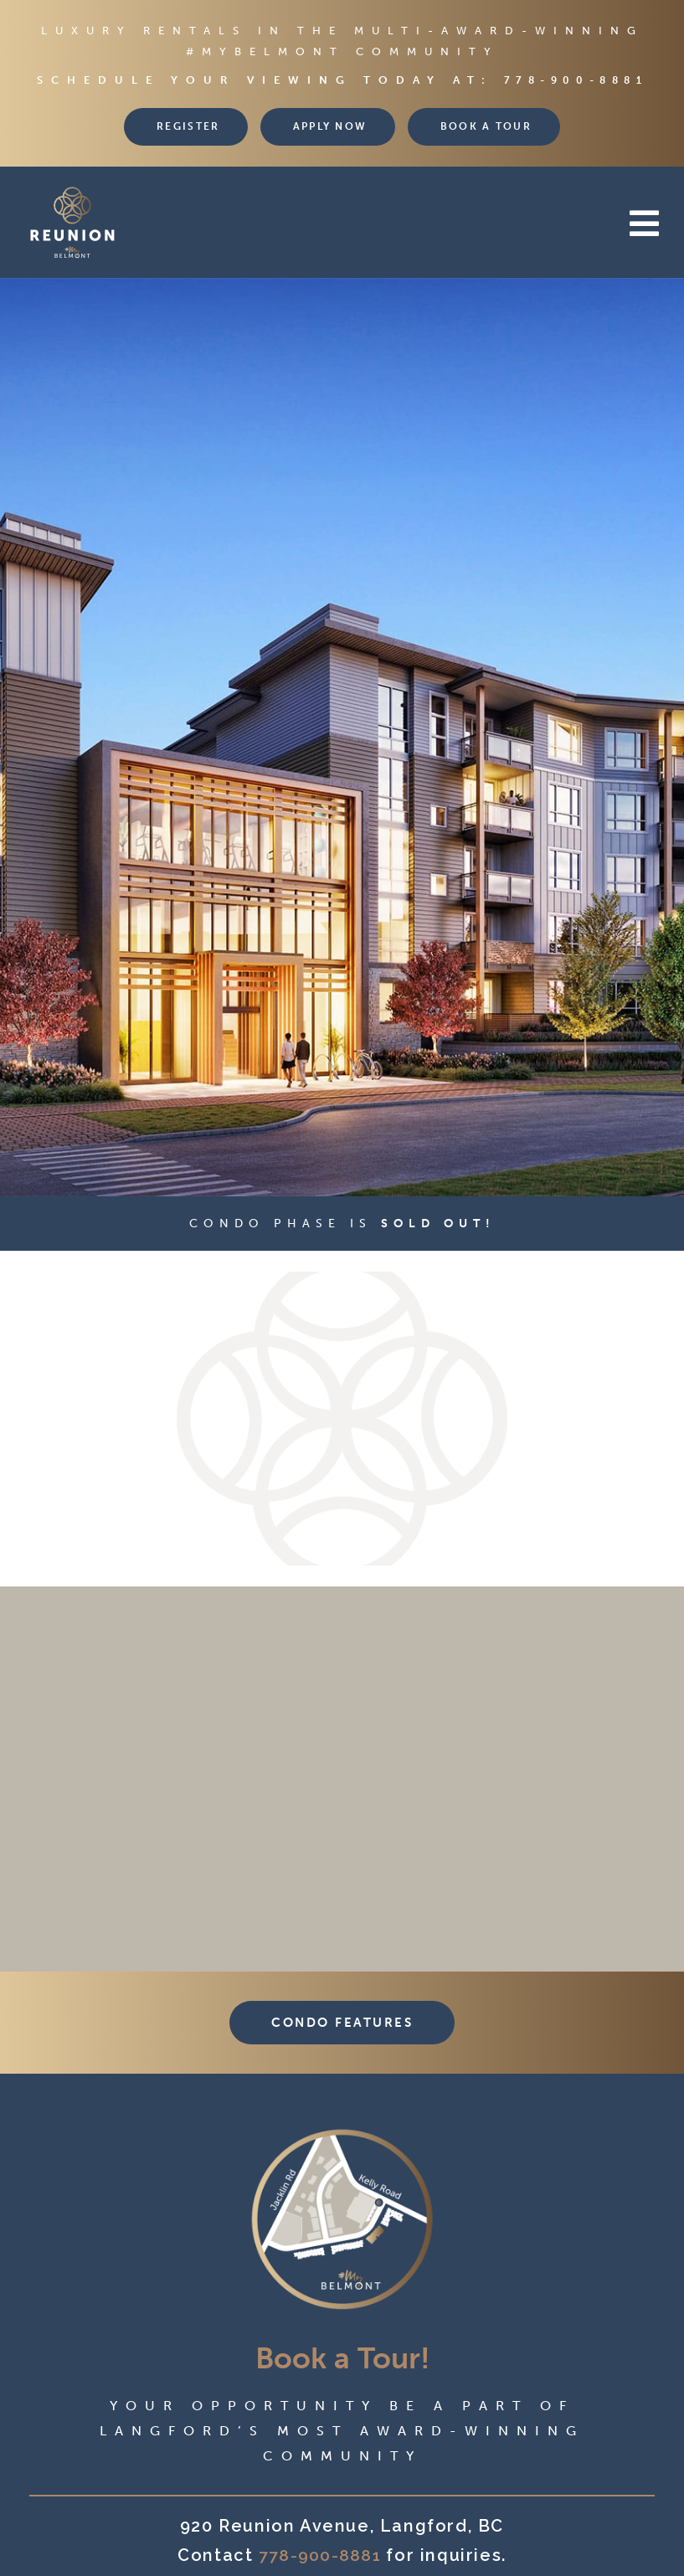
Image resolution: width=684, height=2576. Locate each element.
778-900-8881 (575, 80)
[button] (420, 224)
